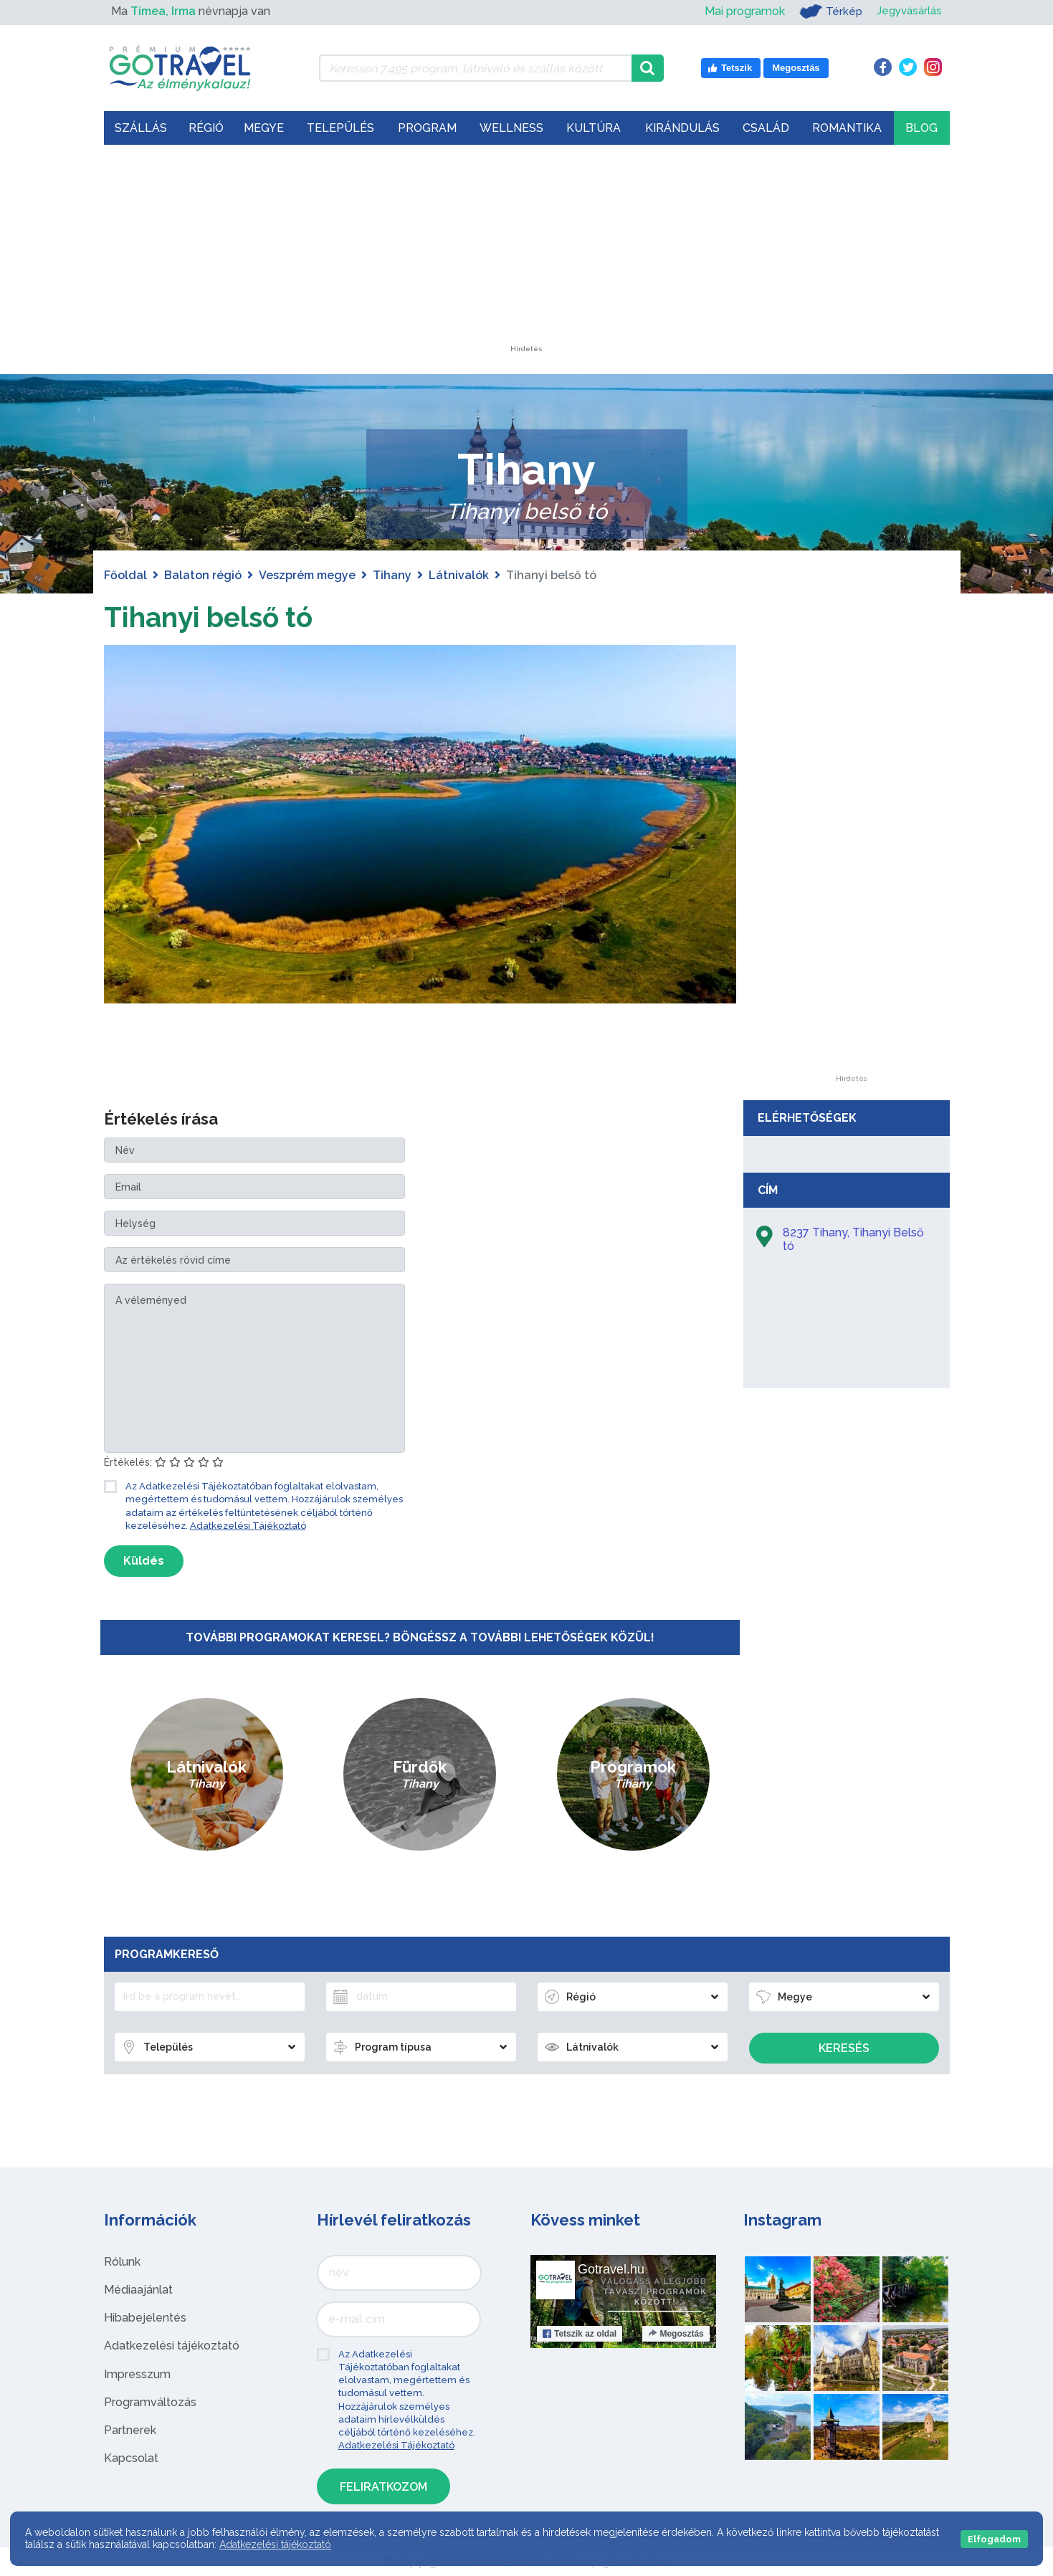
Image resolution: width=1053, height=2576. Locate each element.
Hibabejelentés (145, 2317)
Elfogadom (994, 2539)
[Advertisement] (527, 255)
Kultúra (593, 128)
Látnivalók (459, 575)
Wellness (511, 128)
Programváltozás (150, 2402)
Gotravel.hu (611, 2269)
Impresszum (137, 2374)
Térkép (826, 11)
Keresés (844, 2048)
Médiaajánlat (138, 2289)
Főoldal (125, 575)
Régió (206, 128)
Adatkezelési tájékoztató (171, 2345)
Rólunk (122, 2262)
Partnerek (130, 2430)
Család (766, 128)
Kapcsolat (131, 2458)
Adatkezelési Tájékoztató (248, 1525)
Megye (264, 128)
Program (427, 128)
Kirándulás (682, 128)
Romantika (847, 128)
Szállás (141, 128)
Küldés (143, 1561)
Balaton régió (203, 575)
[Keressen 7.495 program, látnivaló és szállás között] (475, 68)
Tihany (392, 575)
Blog (921, 128)
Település (340, 128)
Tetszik (579, 2334)
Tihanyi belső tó (213, 617)
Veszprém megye (307, 575)
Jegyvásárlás (907, 11)
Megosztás (675, 2334)
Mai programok (740, 11)
